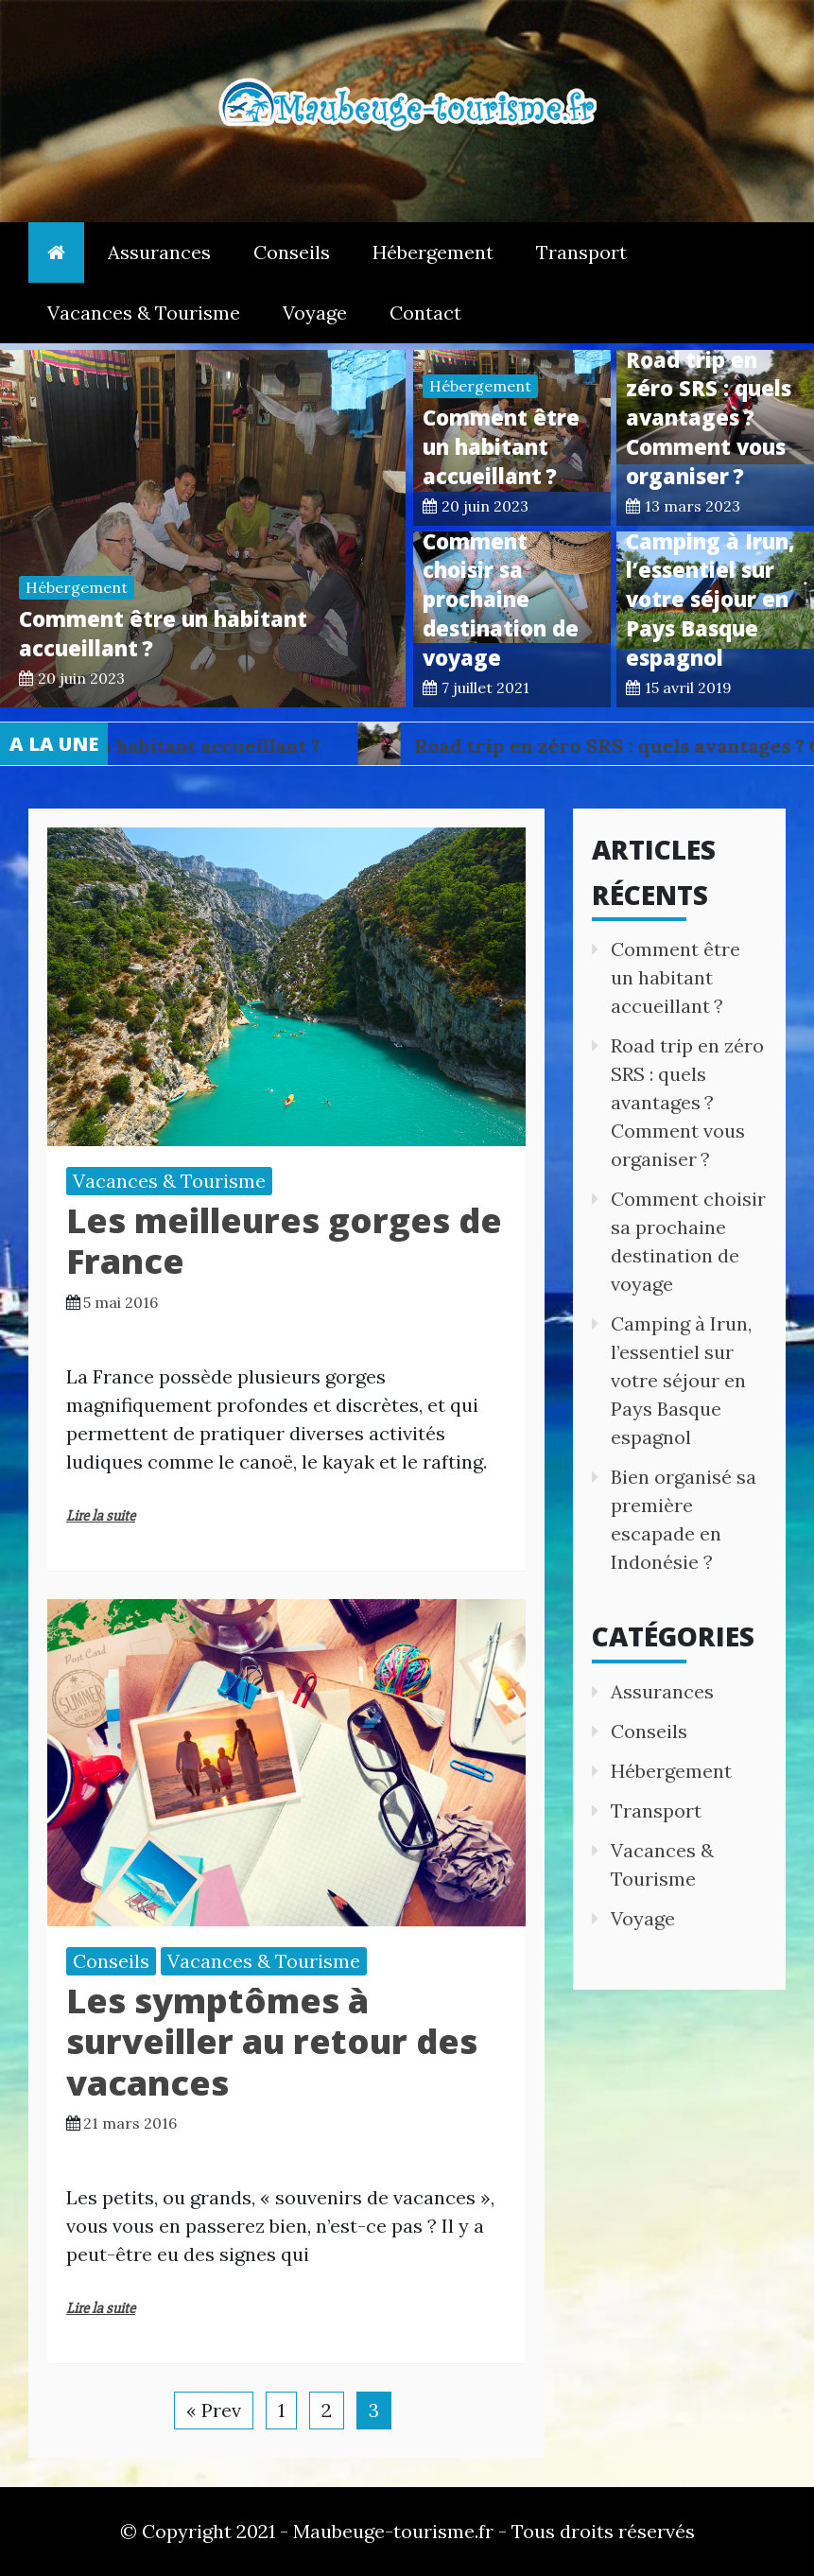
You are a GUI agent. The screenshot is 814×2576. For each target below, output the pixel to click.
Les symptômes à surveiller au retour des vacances (271, 2041)
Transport (581, 252)
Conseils (291, 252)
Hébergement (433, 252)
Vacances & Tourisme (143, 312)
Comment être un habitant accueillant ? (501, 446)
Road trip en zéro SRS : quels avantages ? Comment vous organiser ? (708, 417)
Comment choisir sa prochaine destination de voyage (501, 599)
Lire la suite (100, 1515)
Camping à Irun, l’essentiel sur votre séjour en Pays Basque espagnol (710, 599)
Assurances (159, 252)
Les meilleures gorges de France (284, 1240)
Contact (425, 312)
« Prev (213, 2410)
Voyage (315, 312)
